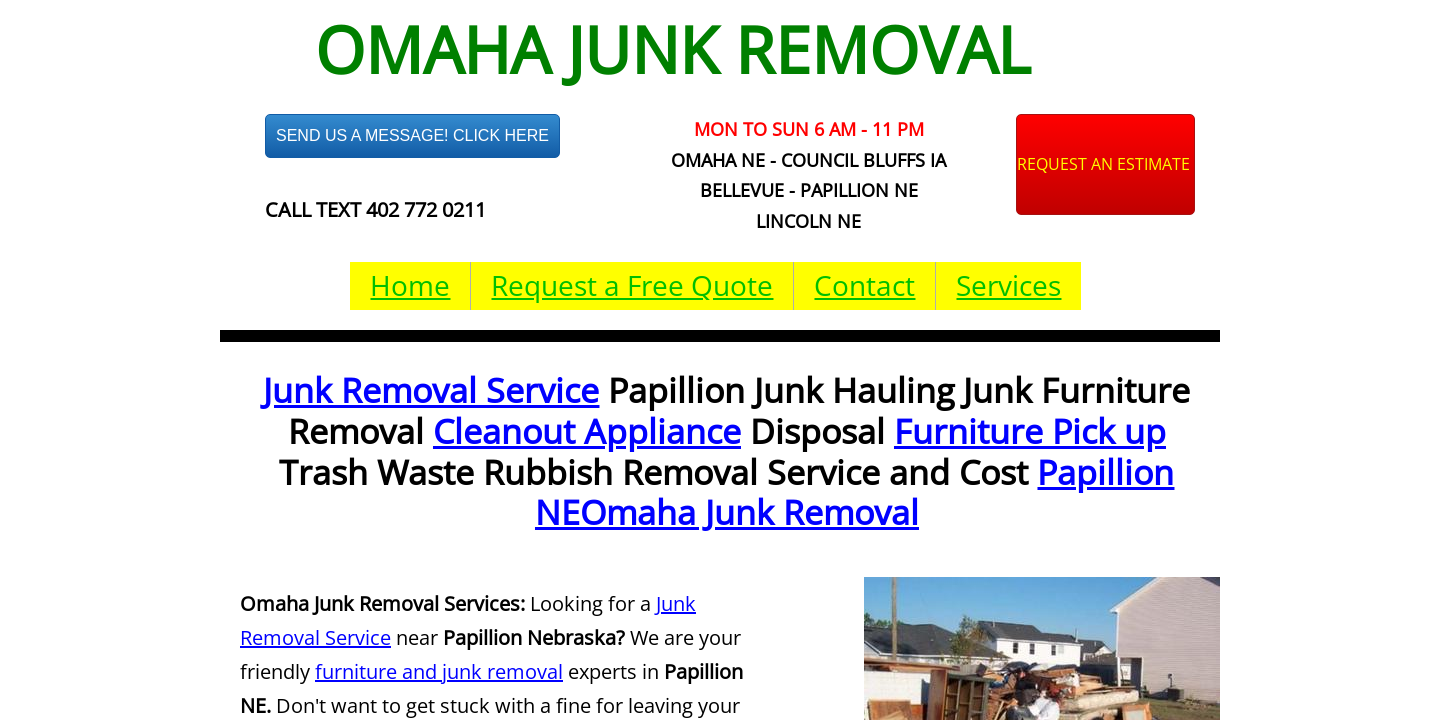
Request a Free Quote (632, 285)
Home (410, 285)
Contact (864, 285)
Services (1008, 285)
